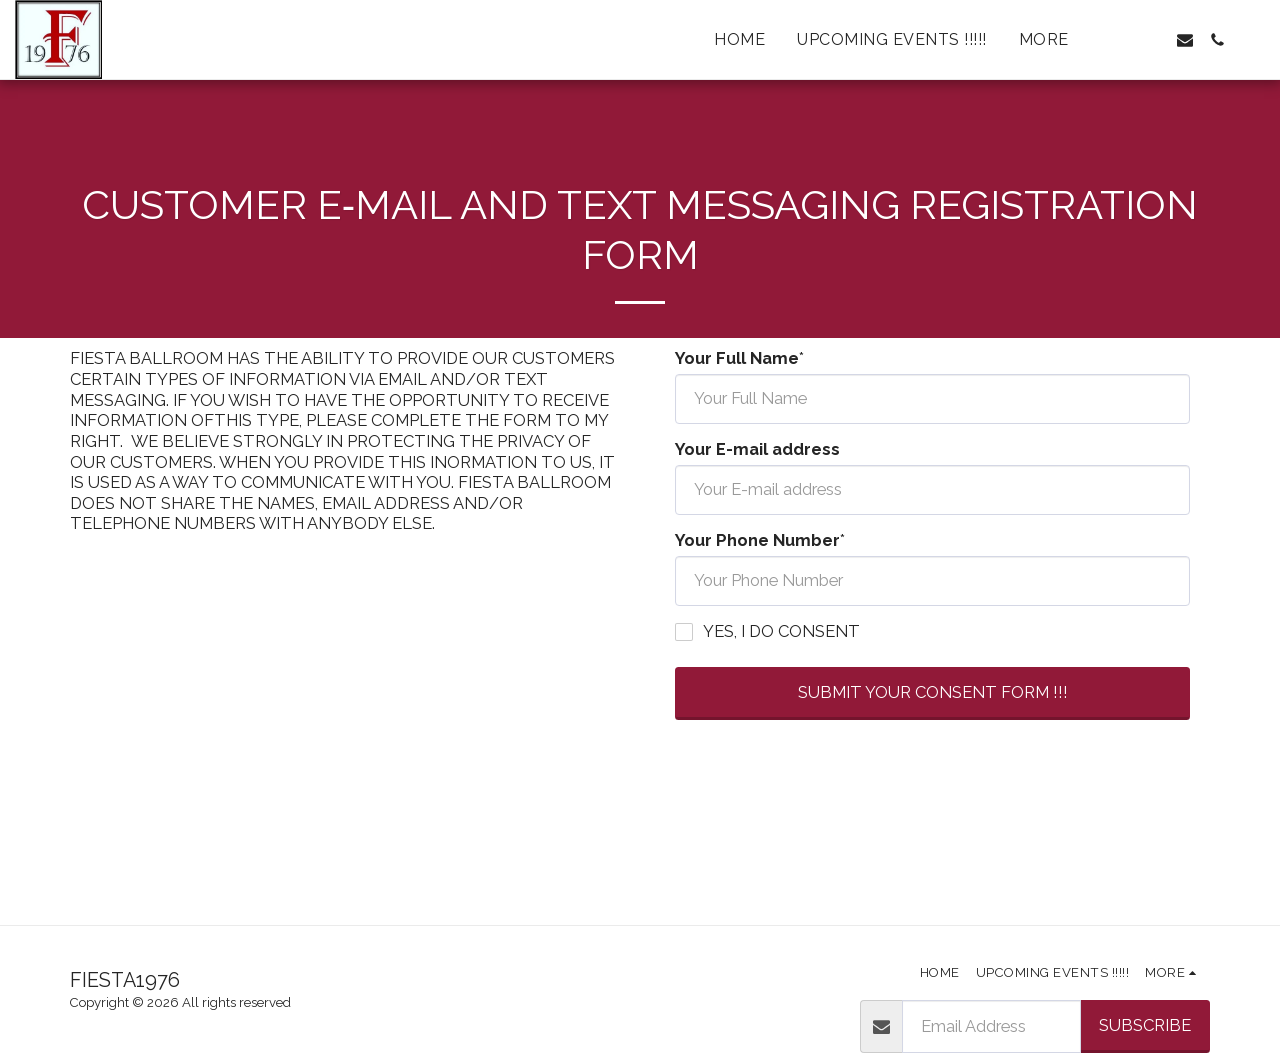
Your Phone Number (757, 540)
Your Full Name (737, 358)
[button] (1121, 40)
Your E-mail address (757, 449)
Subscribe (1145, 1025)
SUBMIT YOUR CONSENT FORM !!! (933, 692)
